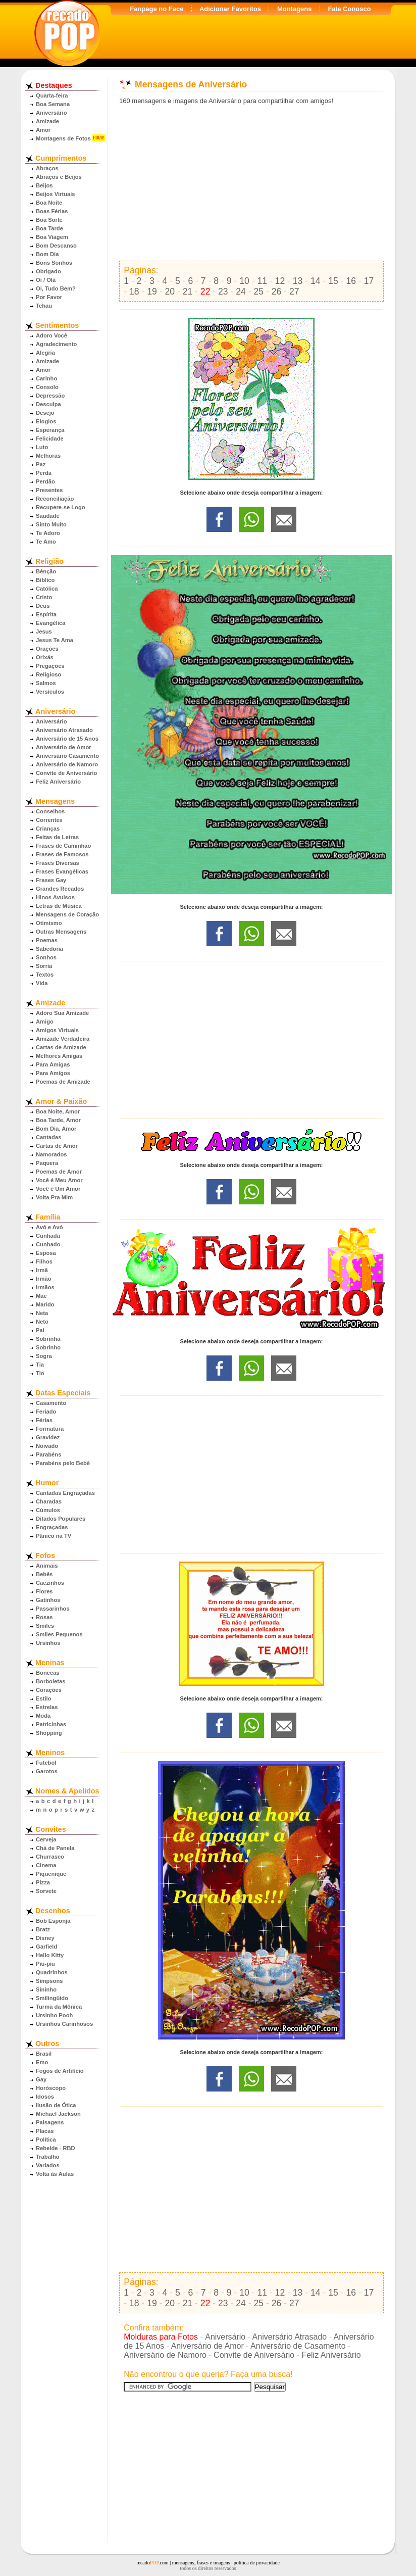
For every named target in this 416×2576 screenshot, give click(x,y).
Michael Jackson (58, 2114)
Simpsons (49, 1981)
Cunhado (48, 1244)
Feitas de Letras (57, 837)
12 (280, 281)
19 (152, 291)
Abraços (47, 168)
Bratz (43, 1929)
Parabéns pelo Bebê (63, 1463)
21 (188, 291)
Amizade (47, 121)
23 (223, 291)
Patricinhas (51, 1724)
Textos (45, 974)
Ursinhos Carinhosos (64, 2024)
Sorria (44, 966)
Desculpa (48, 404)
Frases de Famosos (62, 854)
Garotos (47, 1771)
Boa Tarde (49, 228)
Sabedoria (49, 949)
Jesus (44, 631)
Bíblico (45, 580)
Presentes (49, 490)
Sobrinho (48, 1347)
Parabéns (48, 1454)
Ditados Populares (60, 1519)
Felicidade (50, 438)
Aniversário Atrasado (64, 730)
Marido (45, 1304)
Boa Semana (53, 104)
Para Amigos (53, 1073)
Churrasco (50, 1857)
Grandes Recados (60, 889)
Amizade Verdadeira (62, 1039)
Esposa (46, 1253)
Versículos (50, 692)
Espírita (46, 614)
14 (315, 281)
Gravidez (48, 1437)
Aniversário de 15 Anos (67, 739)
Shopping (49, 1733)
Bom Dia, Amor (56, 1129)
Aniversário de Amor (63, 747)
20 (170, 291)
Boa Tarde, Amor (58, 1120)
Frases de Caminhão (63, 846)
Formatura (50, 1429)
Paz (40, 464)
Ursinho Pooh (54, 2015)
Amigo (45, 1021)
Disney (45, 1938)
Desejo (45, 413)
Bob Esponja (53, 1921)
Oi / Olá (46, 280)
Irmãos (45, 1287)
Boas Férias (52, 211)
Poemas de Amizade (63, 1082)
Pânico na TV (53, 1536)
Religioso (48, 674)
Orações (47, 649)
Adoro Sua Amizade (62, 1013)
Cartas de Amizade (61, 1047)
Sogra (44, 1356)
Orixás (45, 657)
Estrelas (47, 1707)
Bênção (46, 571)
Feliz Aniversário (58, 782)
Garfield (46, 1946)
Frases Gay (51, 880)
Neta (42, 1313)
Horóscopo (51, 2088)
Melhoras (48, 456)
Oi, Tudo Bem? (56, 288)
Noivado (47, 1446)
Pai (40, 1330)
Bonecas (48, 1673)
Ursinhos (48, 1643)
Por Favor (49, 297)
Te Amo (46, 542)
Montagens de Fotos (63, 138)
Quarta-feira (52, 95)
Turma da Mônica (59, 2007)
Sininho (46, 1989)
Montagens (294, 9)
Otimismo (49, 923)
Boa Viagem (52, 237)
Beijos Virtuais (55, 194)
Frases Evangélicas (62, 871)
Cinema (46, 1865)
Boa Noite (49, 203)
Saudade (48, 516)
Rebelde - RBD (55, 2148)
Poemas (47, 940)
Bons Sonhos (54, 263)
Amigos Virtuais (57, 1030)
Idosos (45, 2097)
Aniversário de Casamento (298, 2346)
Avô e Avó (49, 1227)
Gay (41, 2079)
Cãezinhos (50, 1583)
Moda (43, 1716)
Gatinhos (48, 1600)
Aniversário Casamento (67, 756)
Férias (44, 1420)
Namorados (51, 1154)
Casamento (51, 1403)
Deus (42, 606)
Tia (40, 1365)
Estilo (43, 1698)
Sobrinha (48, 1339)
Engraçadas (52, 1527)
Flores (44, 1591)
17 (369, 281)
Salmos (46, 683)
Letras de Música (59, 906)
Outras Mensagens (61, 932)
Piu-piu (45, 1964)
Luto (42, 447)
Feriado (46, 1411)
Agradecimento (56, 344)
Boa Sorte (49, 220)
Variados (48, 2165)
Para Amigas (53, 1064)
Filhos (44, 1261)
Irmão (43, 1279)
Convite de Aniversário (66, 773)
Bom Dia (47, 254)
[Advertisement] (251, 183)
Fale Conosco (349, 9)
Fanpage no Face (156, 9)
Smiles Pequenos (59, 1634)
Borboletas (50, 1681)
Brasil (43, 2054)
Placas (45, 2131)
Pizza (43, 1882)
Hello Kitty (50, 1955)
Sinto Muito (51, 524)
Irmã (42, 1270)
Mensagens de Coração (67, 914)
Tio (40, 1373)
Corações (49, 1690)
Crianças (48, 828)
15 (333, 281)
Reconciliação (55, 499)
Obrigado (48, 271)
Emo (42, 2062)
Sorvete (46, 1891)
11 (262, 281)
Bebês (44, 1574)
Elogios (46, 421)
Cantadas (48, 1137)
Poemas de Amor (59, 1172)
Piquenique (51, 1874)
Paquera (47, 1163)
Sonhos (46, 957)
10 (244, 281)
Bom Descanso (56, 245)
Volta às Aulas (55, 2174)
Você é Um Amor (58, 1189)
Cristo (44, 597)
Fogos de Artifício (60, 2071)
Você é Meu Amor (59, 1180)
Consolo (47, 387)
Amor (43, 130)
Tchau (44, 306)
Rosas (44, 1617)
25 (259, 291)
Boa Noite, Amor (58, 1111)
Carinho (46, 378)
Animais (47, 1566)
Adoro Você (51, 335)
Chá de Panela (55, 1848)
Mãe (41, 1296)
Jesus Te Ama (54, 640)
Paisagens (50, 2122)
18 (134, 291)
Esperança (50, 430)
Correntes (49, 820)
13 (298, 281)
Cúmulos (48, 1510)
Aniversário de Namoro (67, 764)
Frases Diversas (57, 863)
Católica (47, 589)
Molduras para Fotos (161, 2336)
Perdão (45, 481)
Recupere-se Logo (60, 507)
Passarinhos (53, 1609)
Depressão (50, 396)
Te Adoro (48, 533)
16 (351, 281)
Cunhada (48, 1236)
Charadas (49, 1501)
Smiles (45, 1626)
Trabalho (48, 2157)
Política (46, 2139)
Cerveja (46, 1839)
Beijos (44, 185)
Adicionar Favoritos (230, 9)
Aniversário (51, 113)
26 (277, 291)
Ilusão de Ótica (56, 2105)
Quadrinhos (52, 1972)
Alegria (45, 353)
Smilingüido (52, 1998)
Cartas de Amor (57, 1146)
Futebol (46, 1763)
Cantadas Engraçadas (65, 1493)
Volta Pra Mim (54, 1197)
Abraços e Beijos (59, 177)
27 (294, 291)
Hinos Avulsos (55, 897)
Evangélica (50, 623)
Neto (42, 1322)
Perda (43, 473)
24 (241, 291)
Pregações (50, 666)
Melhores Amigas (59, 1056)
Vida (41, 983)
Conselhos (50, 811)
